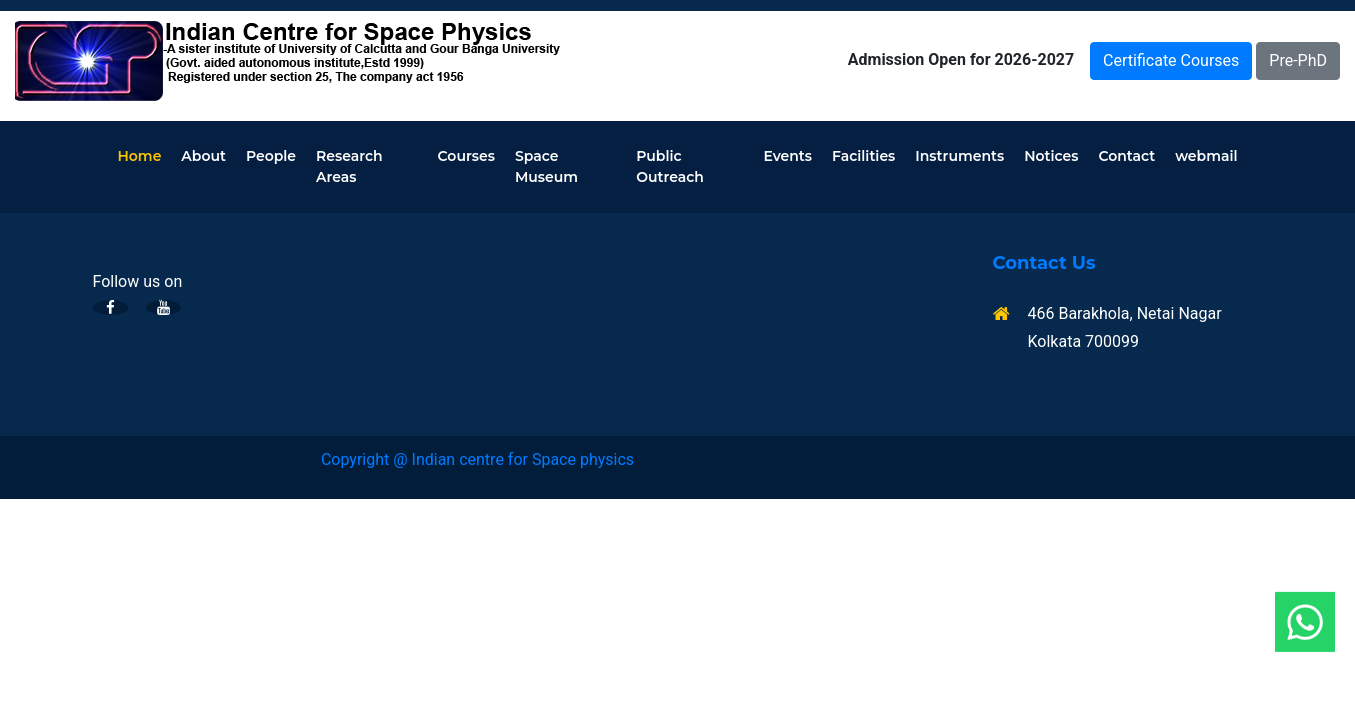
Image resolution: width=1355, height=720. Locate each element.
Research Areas (349, 166)
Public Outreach (670, 166)
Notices (1051, 156)
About (203, 156)
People (271, 156)
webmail (1206, 156)
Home (140, 156)
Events (787, 156)
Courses (466, 156)
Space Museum (546, 166)
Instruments (959, 156)
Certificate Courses (1171, 60)
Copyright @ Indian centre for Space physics (477, 459)
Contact (1126, 156)
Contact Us (1044, 263)
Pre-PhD (1298, 60)
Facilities (863, 156)
